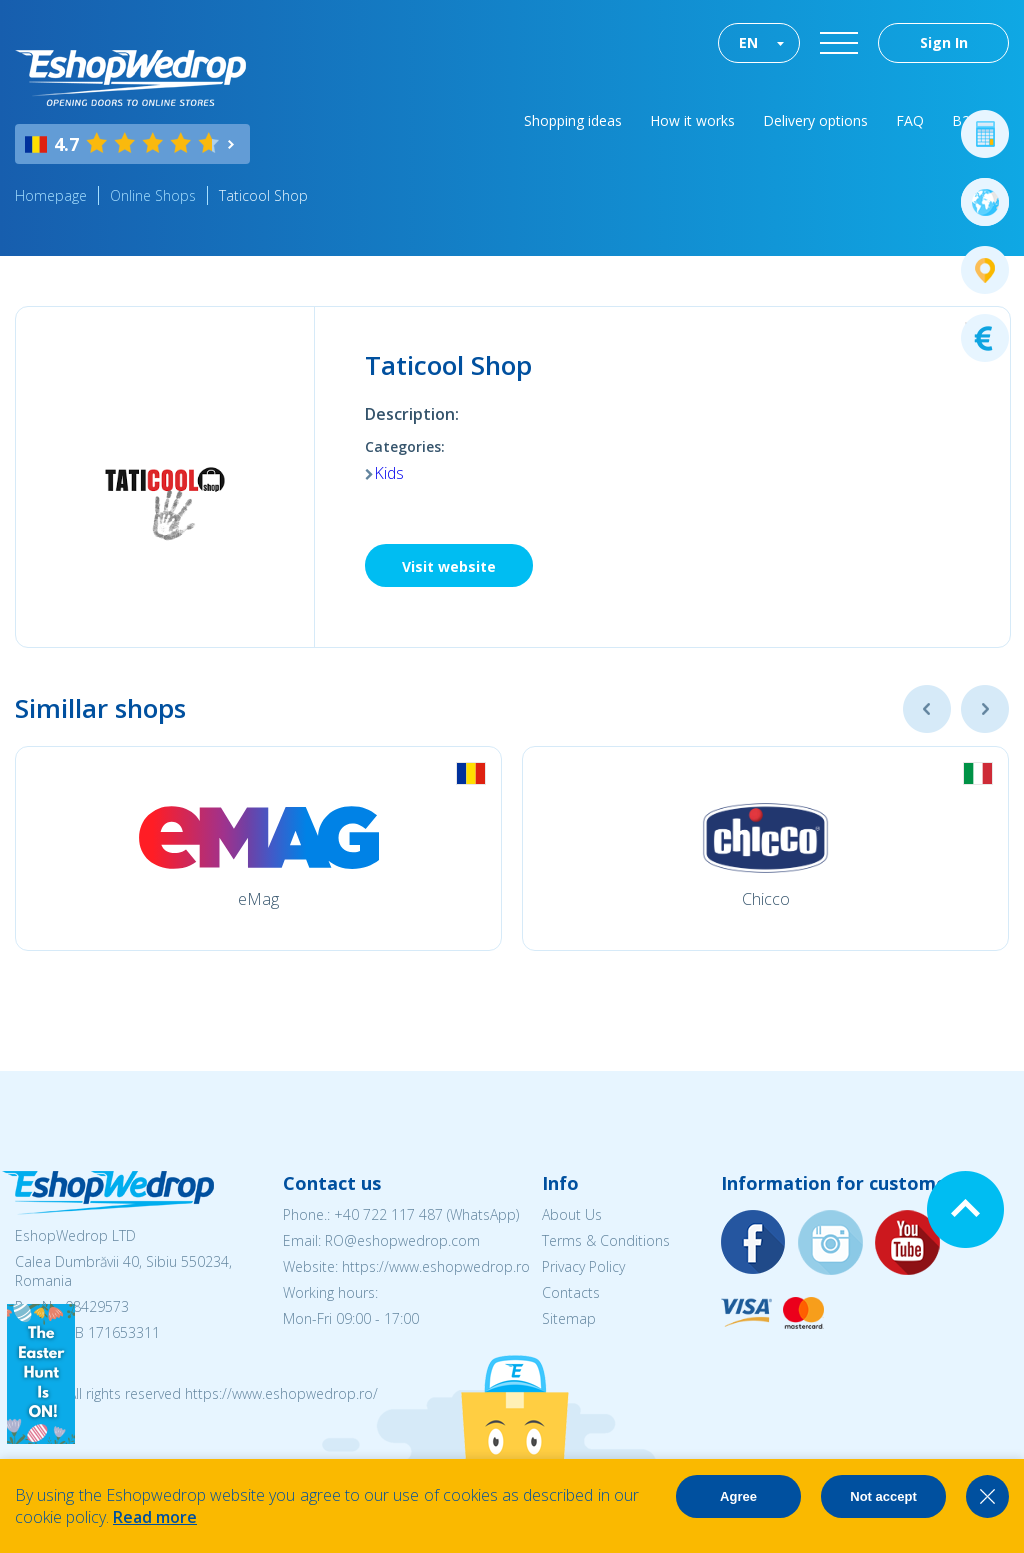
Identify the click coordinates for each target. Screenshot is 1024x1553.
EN (748, 42)
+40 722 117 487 (388, 1214)
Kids (389, 473)
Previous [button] (927, 709)
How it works (692, 120)
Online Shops (153, 195)
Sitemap (569, 1318)
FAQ (910, 120)
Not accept (883, 1496)
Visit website (449, 566)
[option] (258, 848)
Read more (155, 1517)
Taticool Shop (263, 195)
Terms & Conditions (606, 1240)
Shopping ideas (573, 120)
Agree (738, 1496)
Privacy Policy (583, 1266)
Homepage (51, 195)
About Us (572, 1214)
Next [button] (985, 709)
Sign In (944, 42)
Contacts (571, 1292)
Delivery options (815, 120)
